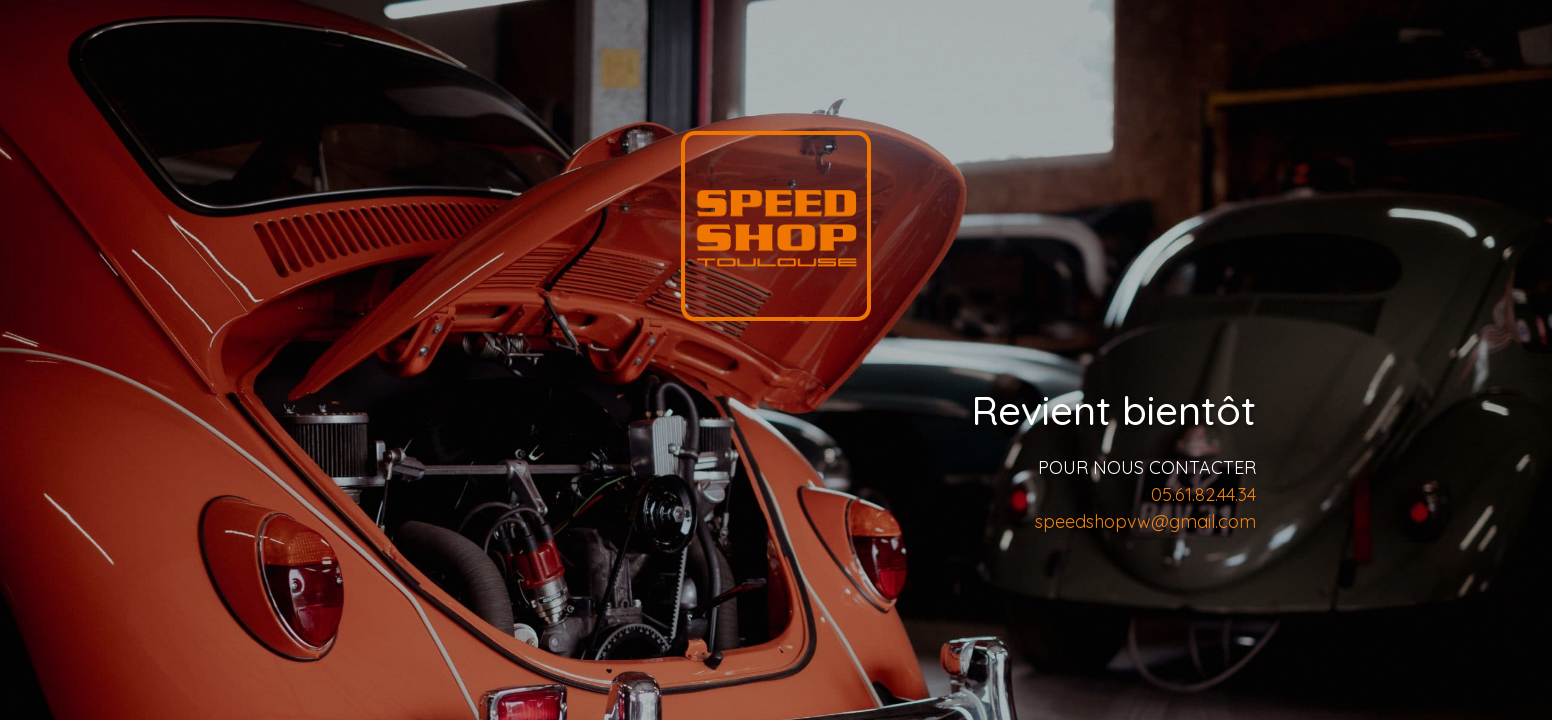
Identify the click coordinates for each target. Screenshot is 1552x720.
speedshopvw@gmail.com (1145, 521)
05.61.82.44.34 (1203, 494)
